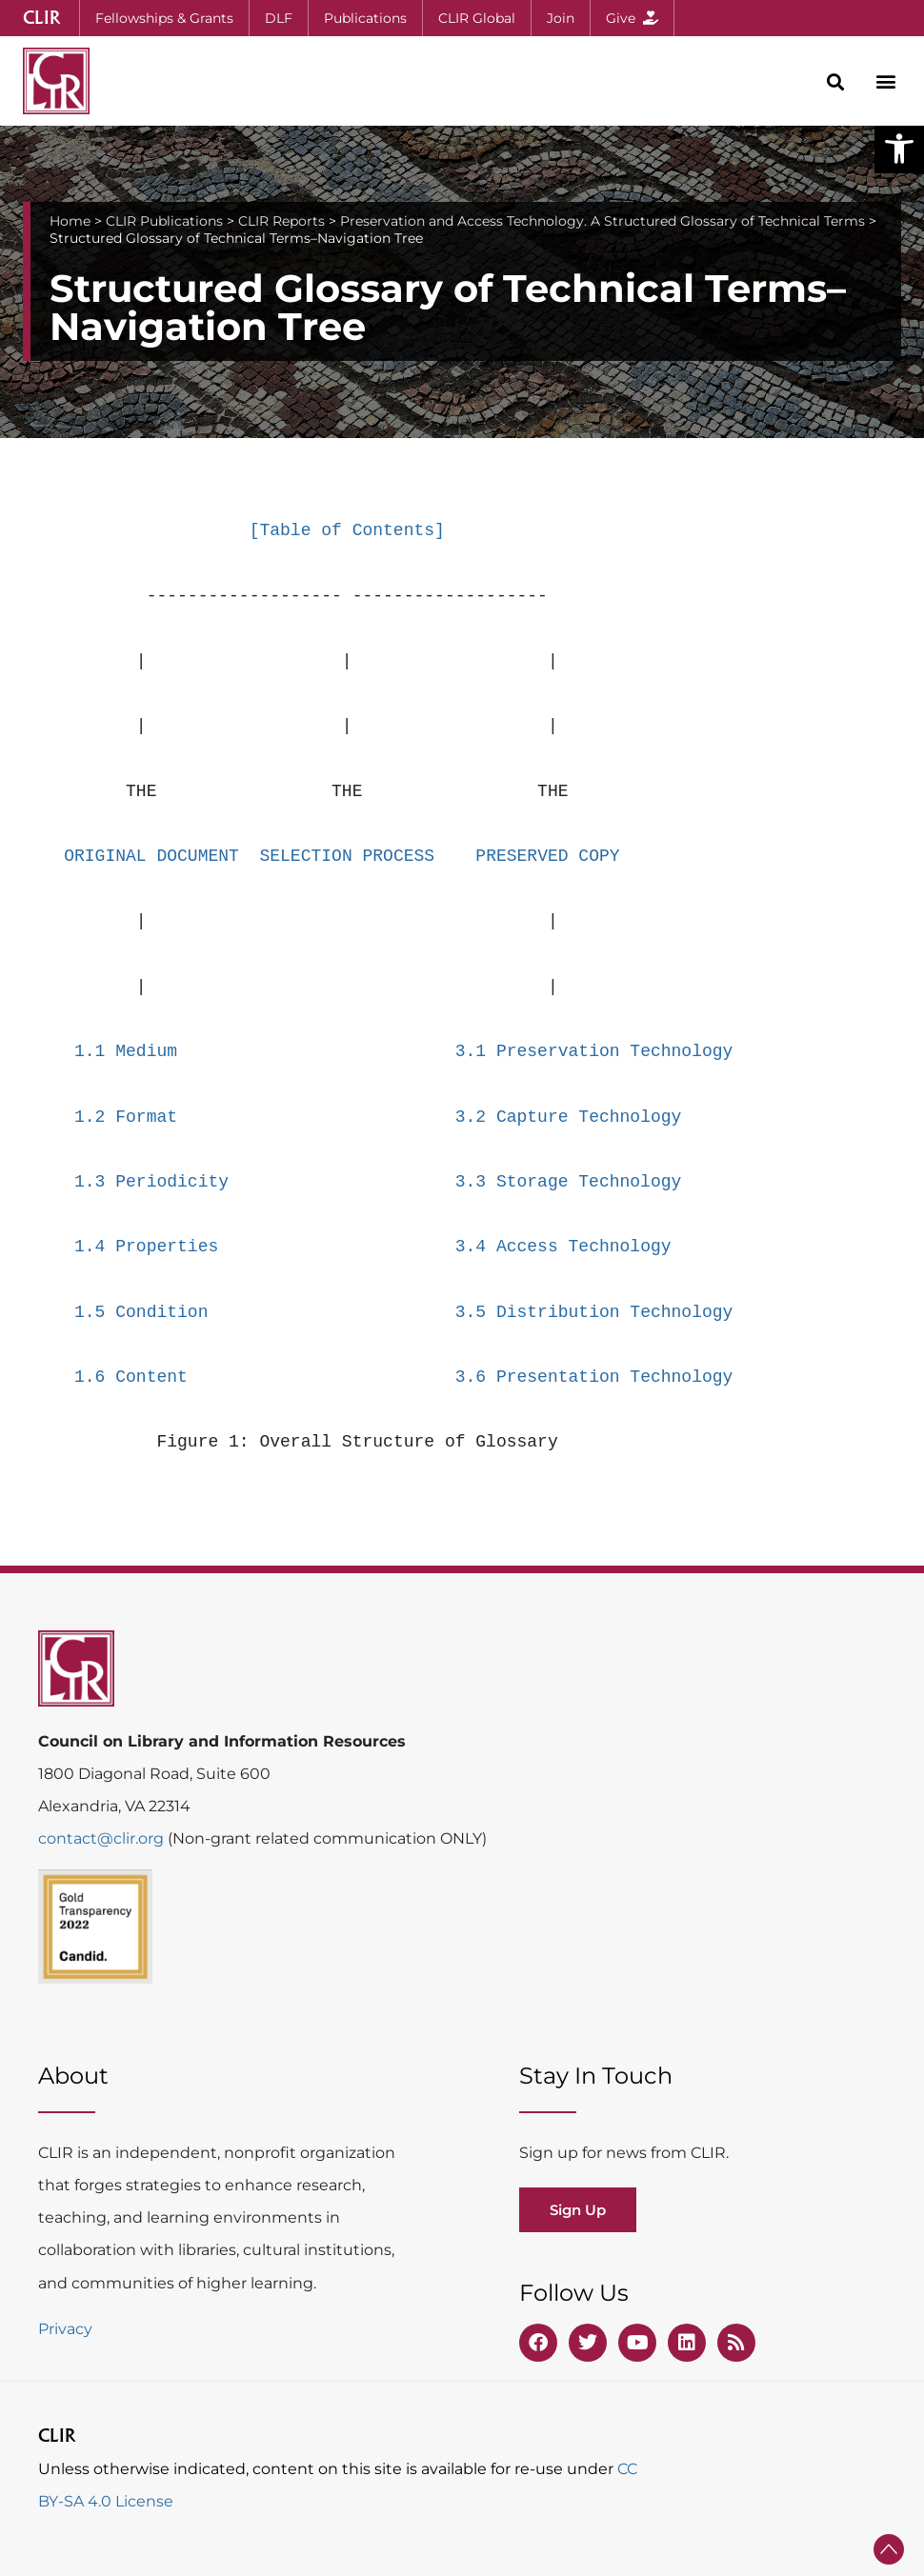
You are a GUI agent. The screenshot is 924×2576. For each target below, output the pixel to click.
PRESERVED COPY (547, 856)
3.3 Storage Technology (568, 1181)
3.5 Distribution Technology (594, 1312)
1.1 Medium (125, 1051)
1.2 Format (125, 1117)
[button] (899, 148)
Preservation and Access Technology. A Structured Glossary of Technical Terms (602, 221)
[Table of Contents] (347, 530)
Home (70, 221)
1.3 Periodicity (151, 1181)
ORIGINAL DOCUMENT (151, 856)
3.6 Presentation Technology (594, 1377)
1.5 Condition (141, 1312)
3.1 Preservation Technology (594, 1051)
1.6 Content (131, 1377)
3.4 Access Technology (563, 1246)
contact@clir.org (103, 1838)
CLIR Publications (164, 221)
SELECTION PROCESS (346, 856)
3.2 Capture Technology (568, 1117)
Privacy (65, 2329)
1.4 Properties (146, 1246)
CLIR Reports (281, 221)
